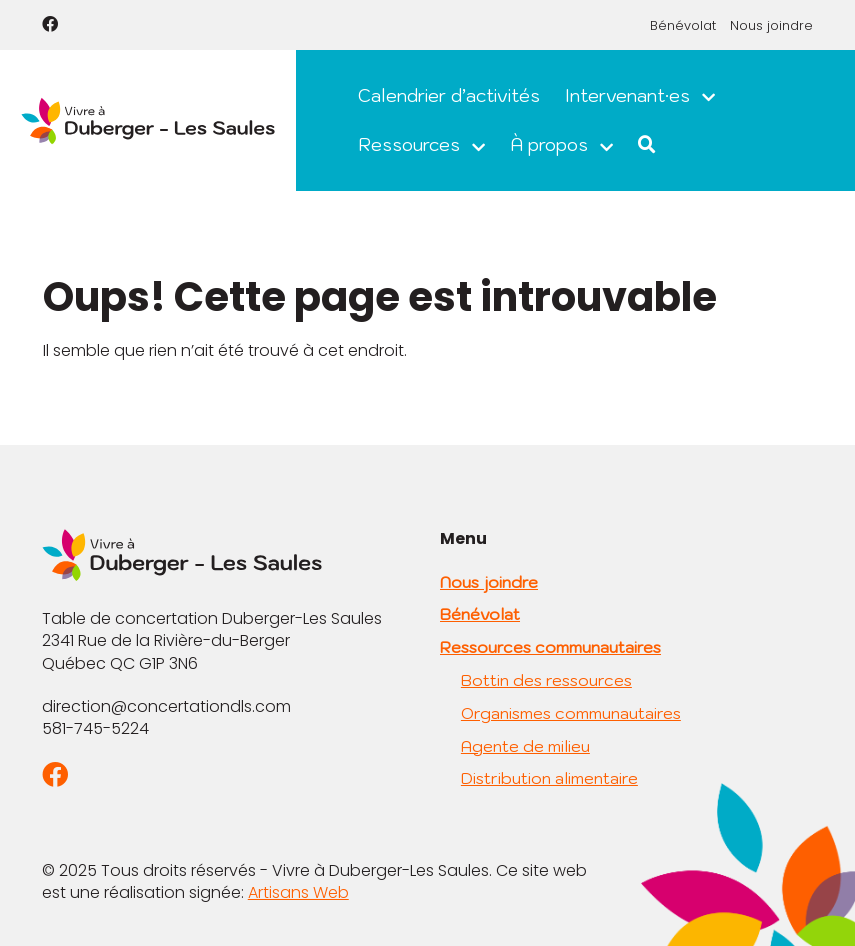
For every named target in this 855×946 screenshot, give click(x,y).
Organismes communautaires (571, 713)
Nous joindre (771, 25)
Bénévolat (683, 25)
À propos (549, 144)
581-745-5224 (95, 728)
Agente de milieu (525, 746)
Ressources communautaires (550, 647)
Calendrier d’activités (449, 95)
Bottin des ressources (546, 680)
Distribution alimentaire (549, 778)
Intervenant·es (627, 95)
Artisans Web (298, 892)
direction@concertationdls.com (166, 706)
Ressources (409, 144)
